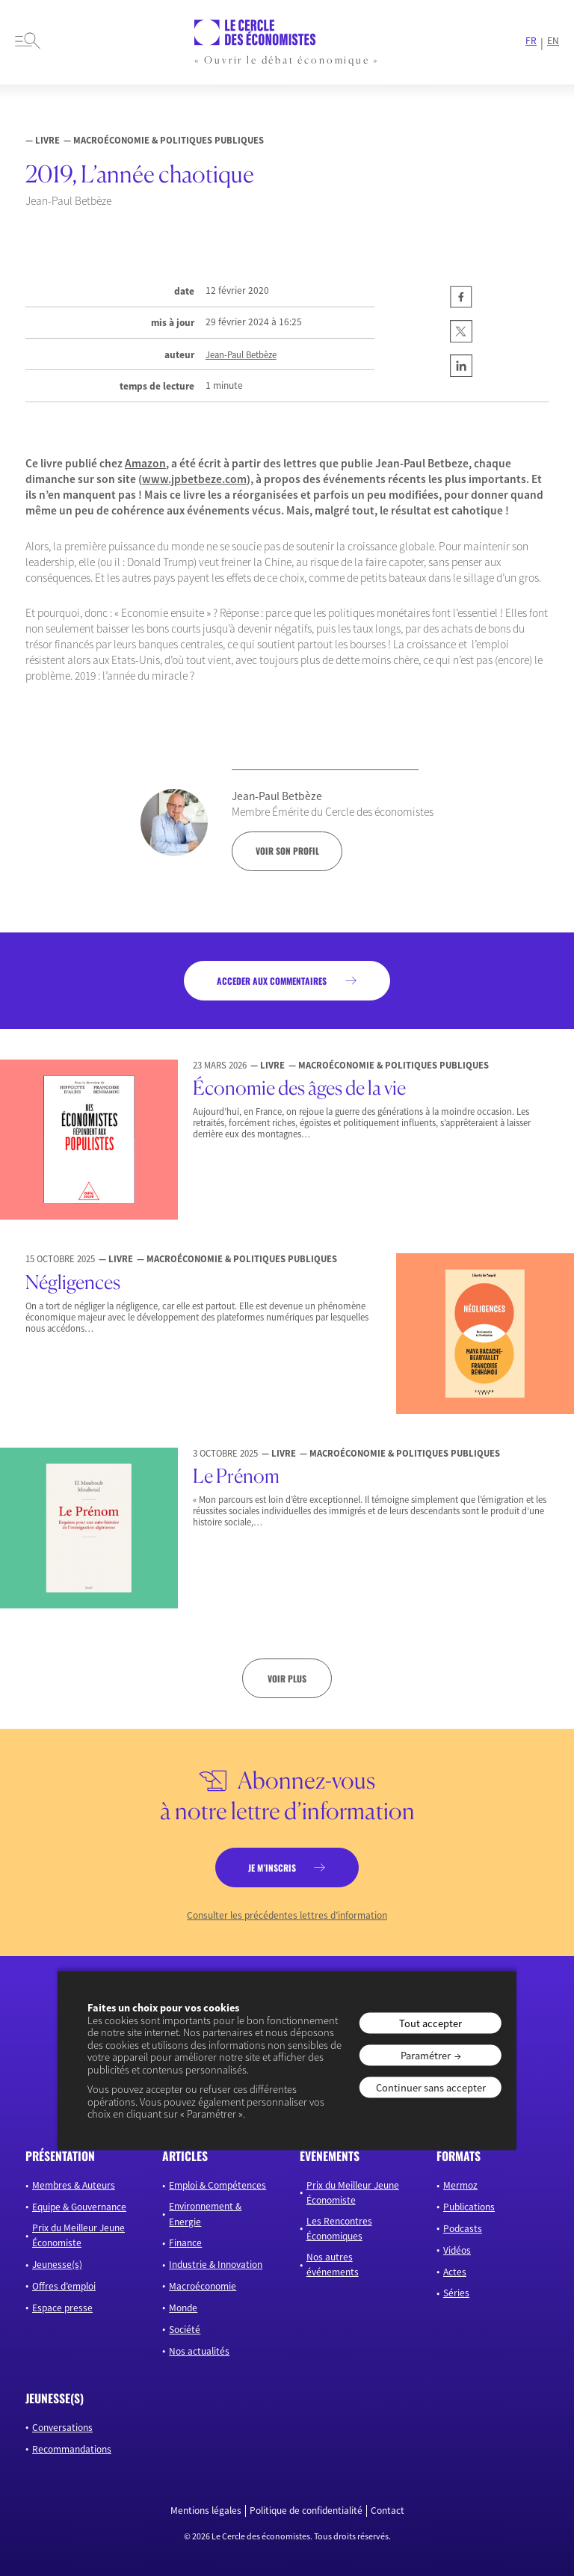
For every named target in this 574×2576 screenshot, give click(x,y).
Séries (456, 2293)
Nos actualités (199, 2351)
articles (185, 2156)
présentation (60, 2156)
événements (329, 2156)
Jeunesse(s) (57, 2264)
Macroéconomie (202, 2286)
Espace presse (62, 2308)
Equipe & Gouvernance (79, 2207)
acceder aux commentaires (272, 980)
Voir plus (287, 1678)
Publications (469, 2207)
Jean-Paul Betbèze (241, 354)
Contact (387, 2511)
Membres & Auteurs (73, 2185)
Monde (183, 2308)
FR (531, 41)
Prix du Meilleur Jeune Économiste (78, 2235)
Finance (185, 2243)
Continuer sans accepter (431, 2087)
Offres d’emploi (64, 2286)
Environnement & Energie (205, 2214)
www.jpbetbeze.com (194, 479)
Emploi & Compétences (217, 2185)
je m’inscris (272, 1867)
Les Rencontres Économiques (339, 2229)
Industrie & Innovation (215, 2264)
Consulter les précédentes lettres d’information (287, 1916)
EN (553, 41)
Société (184, 2329)
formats (458, 2156)
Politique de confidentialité (306, 2511)
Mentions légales (205, 2511)
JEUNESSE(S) (54, 2398)
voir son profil (287, 850)
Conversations (62, 2427)
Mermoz (460, 2185)
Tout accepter (430, 2022)
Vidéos (457, 2250)
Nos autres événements (332, 2264)
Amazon (145, 463)
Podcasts (462, 2228)
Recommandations (71, 2449)
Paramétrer (426, 2055)
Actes (454, 2272)
